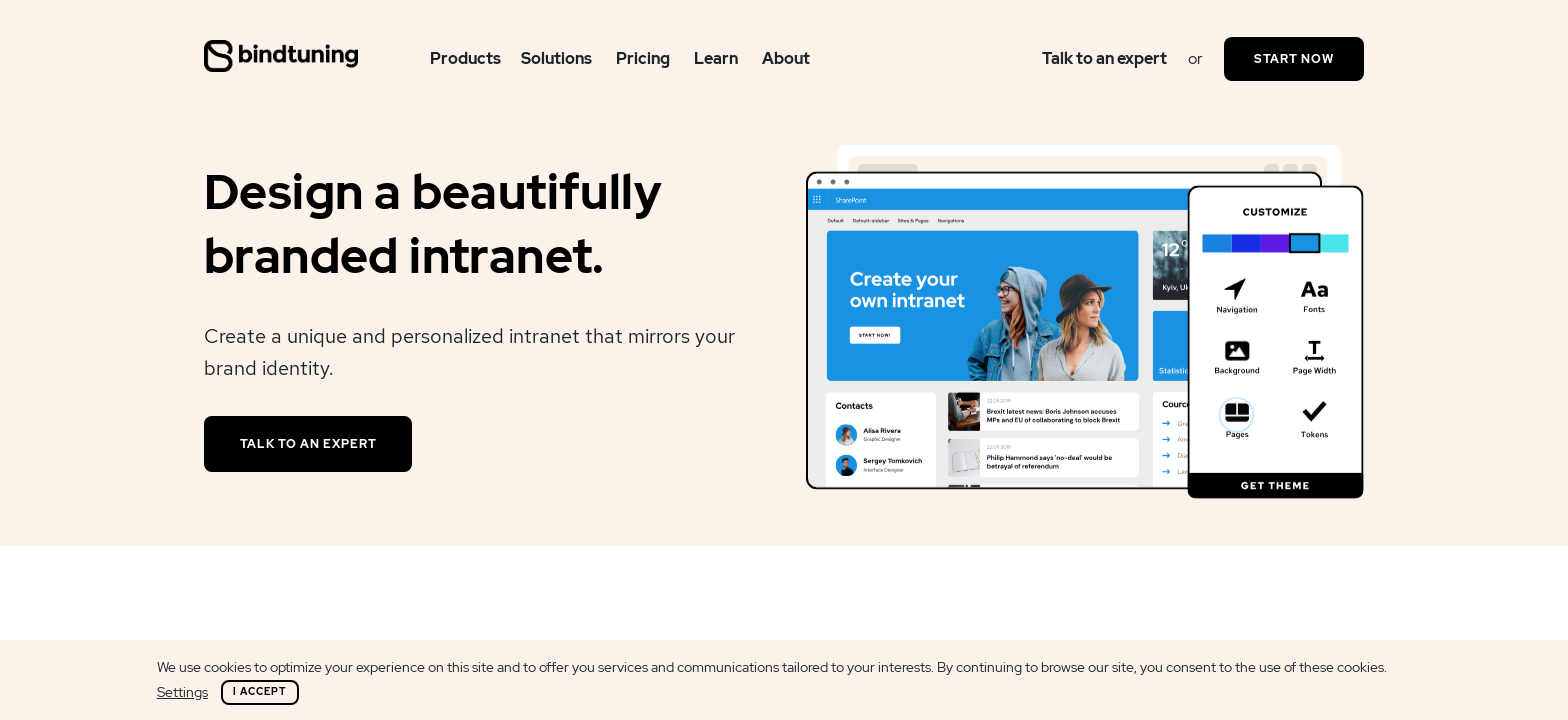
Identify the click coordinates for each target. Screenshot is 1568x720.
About (786, 58)
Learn (716, 58)
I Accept (260, 691)
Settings (182, 692)
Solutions (556, 58)
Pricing (643, 58)
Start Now (1294, 59)
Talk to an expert (1104, 58)
